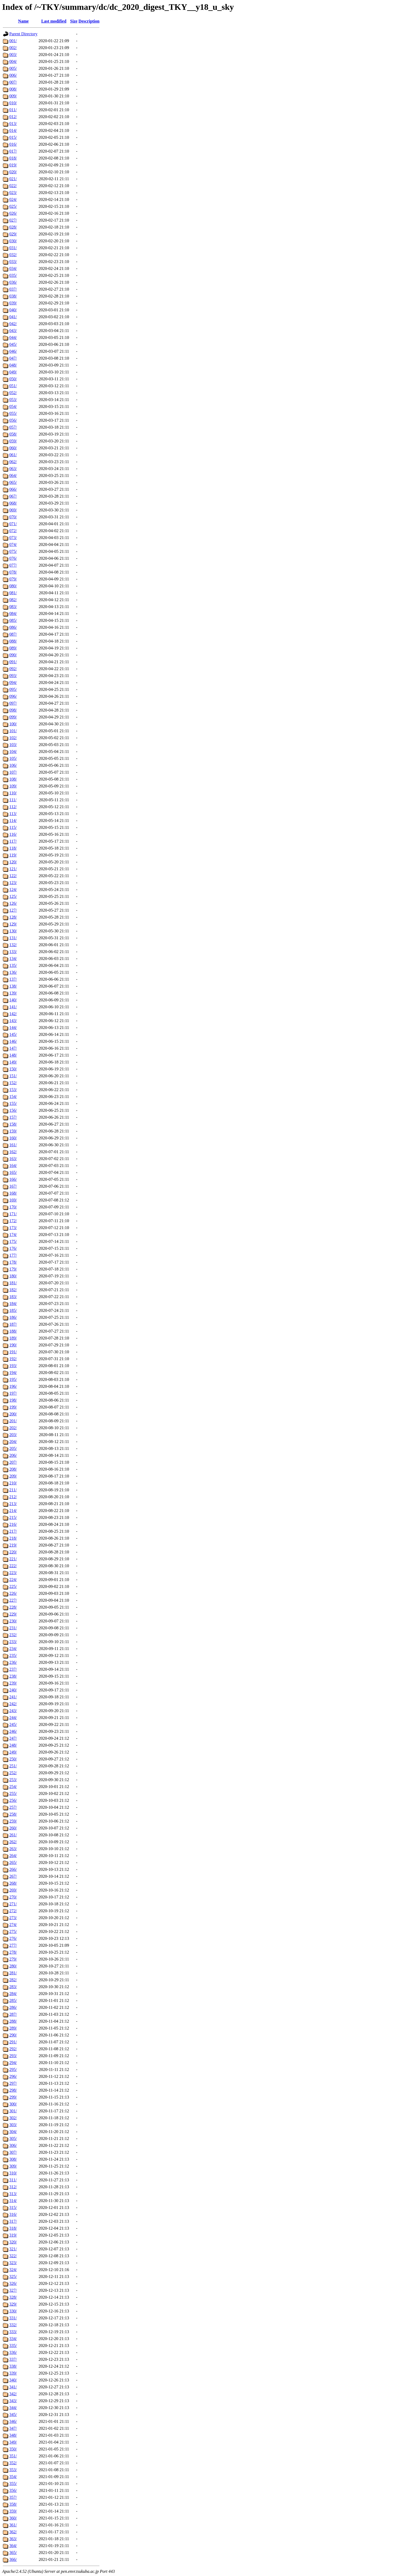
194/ (13, 1372)
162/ (13, 1151)
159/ (13, 1131)
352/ (13, 2463)
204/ (13, 1441)
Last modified (53, 21)
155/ (13, 1103)
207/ (13, 1462)
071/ (13, 524)
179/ (13, 1269)
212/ (13, 1496)
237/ (13, 1669)
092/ (13, 668)
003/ (13, 54)
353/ (13, 2469)
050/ (13, 379)
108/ (13, 779)
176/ (13, 1248)
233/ (13, 1641)
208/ (13, 1469)
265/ (13, 1862)
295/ (13, 2069)
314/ (13, 2200)
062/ (13, 461)
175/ (13, 1241)
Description (89, 21)
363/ (13, 2538)
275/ (13, 1931)
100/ (13, 724)
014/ (13, 130)
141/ (13, 1007)
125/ (13, 896)
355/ (13, 2483)
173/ (13, 1227)
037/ (13, 289)
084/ (13, 613)
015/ (13, 137)
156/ (13, 1110)
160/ (13, 1138)
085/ (13, 620)
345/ (13, 2414)
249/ (13, 1752)
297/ (13, 2083)
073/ (13, 537)
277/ (13, 1945)
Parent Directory (23, 34)
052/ (13, 392)
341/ (13, 2387)
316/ (13, 2214)
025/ (13, 206)
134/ (13, 958)
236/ (13, 1662)
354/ (13, 2476)
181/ (13, 1283)
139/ (13, 993)
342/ (13, 2394)
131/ (13, 938)
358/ (13, 2504)
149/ (13, 1062)
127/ (13, 910)
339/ (13, 2373)
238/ (13, 1676)
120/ (13, 862)
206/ (13, 1455)
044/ (13, 337)
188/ (13, 1331)
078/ (13, 572)
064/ (13, 475)
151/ (13, 1076)
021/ (13, 178)
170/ (13, 1207)
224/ (13, 1579)
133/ (13, 951)
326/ (13, 2283)
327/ (13, 2290)
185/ (13, 1310)
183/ (13, 1296)
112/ (13, 806)
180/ (13, 1276)
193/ (13, 1365)
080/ (13, 586)
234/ (13, 1648)
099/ (13, 717)
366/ (13, 2559)
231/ (13, 1628)
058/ (13, 434)
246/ (13, 1731)
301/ (13, 2111)
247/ (13, 1738)
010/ (13, 103)
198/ (13, 1400)
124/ (13, 889)
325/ (13, 2276)
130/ (13, 931)
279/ (13, 1959)
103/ (13, 744)
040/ (13, 310)
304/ (13, 2131)
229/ (13, 1614)
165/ (13, 1172)
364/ (13, 2545)
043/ (13, 330)
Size (73, 21)
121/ (13, 869)
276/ (13, 1938)
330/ (13, 2311)
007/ (13, 82)
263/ (13, 1848)
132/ (13, 944)
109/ (13, 786)
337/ (13, 2359)
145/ (13, 1034)
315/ (13, 2207)
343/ (13, 2400)
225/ (13, 1586)
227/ (13, 1600)
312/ (13, 2187)
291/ (13, 2042)
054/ (13, 406)
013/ (13, 123)
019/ (13, 165)
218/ (13, 1538)
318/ (13, 2228)
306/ (13, 2145)
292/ (13, 2049)
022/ (13, 185)
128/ (13, 917)
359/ (13, 2511)
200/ (13, 1414)
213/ (13, 1503)
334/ (13, 2338)
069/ (13, 510)
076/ (13, 558)
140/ (13, 1000)
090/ (13, 655)
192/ (13, 1358)
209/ (13, 1476)
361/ (13, 2525)
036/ (13, 282)
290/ (13, 2035)
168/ (13, 1193)
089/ (13, 648)
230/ (13, 1621)
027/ (13, 220)
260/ (13, 1828)
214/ (13, 1510)
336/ (13, 2352)
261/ (13, 1835)
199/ (13, 1407)
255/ (13, 1793)
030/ (13, 241)
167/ (13, 1186)
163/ (13, 1158)
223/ (13, 1572)
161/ (13, 1145)
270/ (13, 1897)
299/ (13, 2097)
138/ (13, 986)
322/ (13, 2256)
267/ (13, 1876)
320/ (13, 2242)
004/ (13, 61)
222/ (13, 1565)
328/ (13, 2297)
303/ (13, 2124)
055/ (13, 413)
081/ (13, 593)
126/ (13, 903)
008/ (13, 89)
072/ (13, 530)
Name (23, 21)
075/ (13, 551)
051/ (13, 386)
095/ (13, 689)
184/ (13, 1303)
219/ (13, 1545)
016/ (13, 144)
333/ (13, 2331)
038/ (13, 296)
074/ (13, 544)
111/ (12, 800)
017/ (13, 151)
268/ (13, 1883)
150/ (13, 1069)
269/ (13, 1890)
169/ (13, 1200)
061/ (13, 455)
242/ (13, 1703)
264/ (13, 1855)
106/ (13, 765)
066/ (13, 489)
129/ (13, 924)
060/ (13, 448)
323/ (13, 2262)
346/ (13, 2421)
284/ (13, 1993)
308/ (13, 2159)
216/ (13, 1524)
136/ (13, 972)
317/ (13, 2221)
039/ (13, 303)
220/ (13, 1552)
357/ (13, 2497)
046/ (13, 351)
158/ (13, 1124)
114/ (13, 820)
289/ (13, 2028)
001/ (13, 40)
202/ (13, 1427)
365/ (13, 2552)
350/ (13, 2449)
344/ (13, 2407)
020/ (13, 172)
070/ (13, 517)
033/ (13, 261)
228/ (13, 1607)
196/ (13, 1386)
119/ (13, 855)
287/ (13, 2014)
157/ (13, 1117)
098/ (13, 710)
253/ (13, 1779)
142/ (13, 1013)
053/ (13, 399)
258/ (13, 1814)
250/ (13, 1759)
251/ (13, 1766)
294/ (13, 2062)
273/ (13, 1917)
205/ (13, 1448)
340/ (13, 2380)
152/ (13, 1082)
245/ (13, 1724)
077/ (13, 565)
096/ (13, 696)
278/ (13, 1952)
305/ (13, 2138)
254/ (13, 1786)
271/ (13, 1904)
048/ (13, 365)
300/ (13, 2104)
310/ (13, 2173)
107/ (13, 772)
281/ (13, 1973)
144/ (13, 1027)
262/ (13, 1842)
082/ (13, 599)
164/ (13, 1165)
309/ (13, 2166)
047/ (13, 358)
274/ (13, 1924)
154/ (13, 1096)
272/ (13, 1911)
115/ (13, 827)
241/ (13, 1697)
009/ (13, 96)
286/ (13, 2007)
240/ (13, 1690)
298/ (13, 2090)
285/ (13, 2000)
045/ (13, 344)
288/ (13, 2021)
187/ (13, 1324)
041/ (13, 317)
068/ (13, 503)
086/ (13, 627)
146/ (13, 1041)
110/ (13, 793)
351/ (13, 2456)
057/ (13, 427)
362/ (13, 2532)
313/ (13, 2193)
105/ (13, 758)
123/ (13, 882)
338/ (13, 2366)
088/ (13, 641)
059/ (13, 441)
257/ (13, 1807)
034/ (13, 268)
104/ (13, 751)
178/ (13, 1262)
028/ (13, 227)
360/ (13, 2518)
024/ (13, 199)
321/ (13, 2249)
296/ (13, 2076)
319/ (13, 2235)
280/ (13, 1966)
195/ (13, 1379)
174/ (13, 1234)
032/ (13, 254)
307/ (13, 2152)
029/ (13, 234)
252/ (13, 1773)
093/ (13, 675)
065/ (13, 482)
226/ (13, 1593)
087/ (13, 634)
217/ (13, 1531)
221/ (13, 1559)
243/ (13, 1710)
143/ (13, 1020)
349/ (13, 2442)
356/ (13, 2490)
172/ (13, 1220)
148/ (13, 1055)
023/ (13, 192)
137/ (13, 979)
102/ (13, 737)
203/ (13, 1434)
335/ (13, 2345)
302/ (13, 2118)
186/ (13, 1317)
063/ (13, 468)
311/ (13, 2180)
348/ (13, 2435)
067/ (13, 496)
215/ (13, 1517)
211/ (13, 1490)
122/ (13, 875)
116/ (13, 834)
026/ (13, 213)
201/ (13, 1421)
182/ (13, 1289)
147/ (13, 1048)
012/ (13, 116)
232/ (13, 1634)
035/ (13, 275)
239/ (13, 1683)
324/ (13, 2269)
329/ (13, 2304)
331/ (13, 2318)
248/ (13, 1745)
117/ (13, 841)
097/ (13, 703)
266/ (13, 1869)
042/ (13, 323)
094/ (13, 682)
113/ (13, 813)
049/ (13, 372)
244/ (13, 1717)
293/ (13, 2055)
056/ (13, 420)
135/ (13, 965)
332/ (13, 2325)
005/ (13, 68)
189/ (13, 1338)
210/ (13, 1483)
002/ (13, 47)
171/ (13, 1214)
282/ (13, 1980)
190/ (13, 1345)
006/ (13, 75)
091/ (13, 662)
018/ (13, 158)
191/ (13, 1352)
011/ (13, 109)
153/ (13, 1089)
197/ (13, 1393)
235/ (13, 1655)
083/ (13, 606)
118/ (13, 848)
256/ (13, 1800)
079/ (13, 579)
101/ (13, 731)
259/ (13, 1821)
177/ (13, 1255)
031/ (13, 247)
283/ (13, 1986)
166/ (13, 1179)
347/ (13, 2428)
